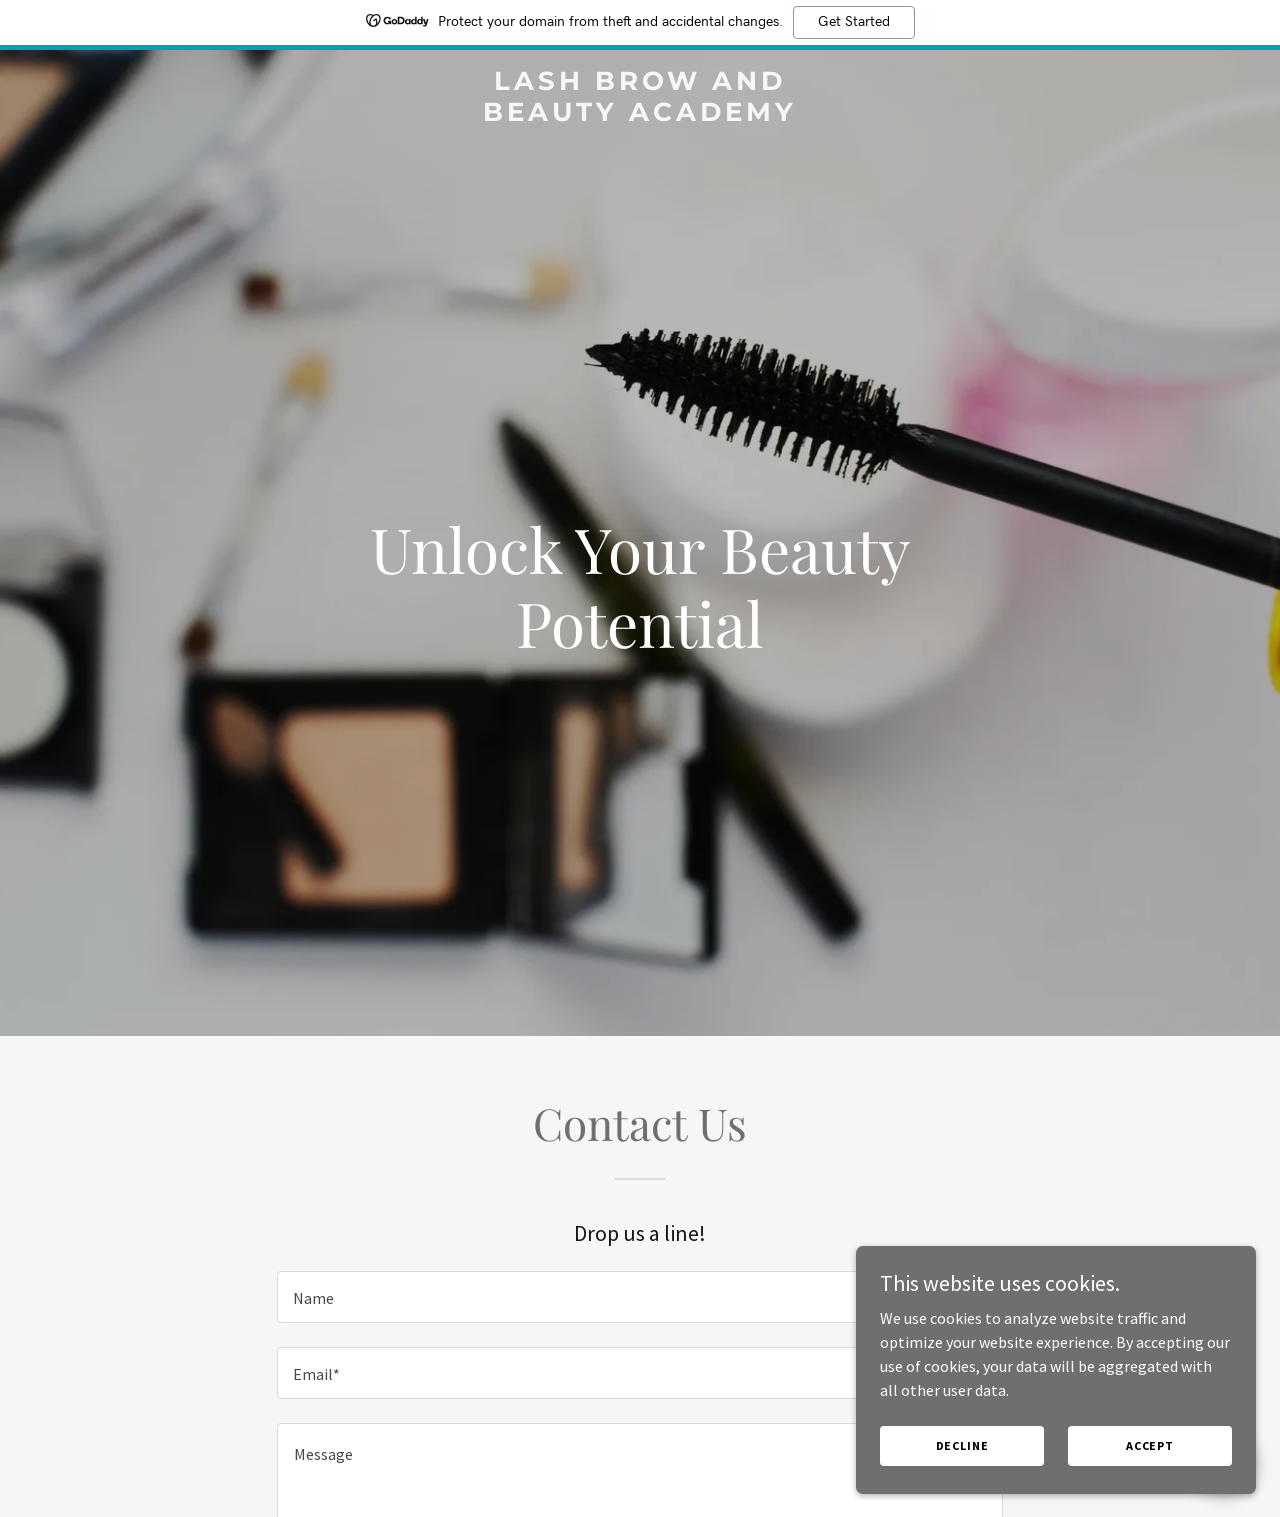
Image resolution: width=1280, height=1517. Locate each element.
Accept (1150, 1445)
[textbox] (639, 1297)
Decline (962, 1445)
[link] (640, 115)
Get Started (854, 22)
